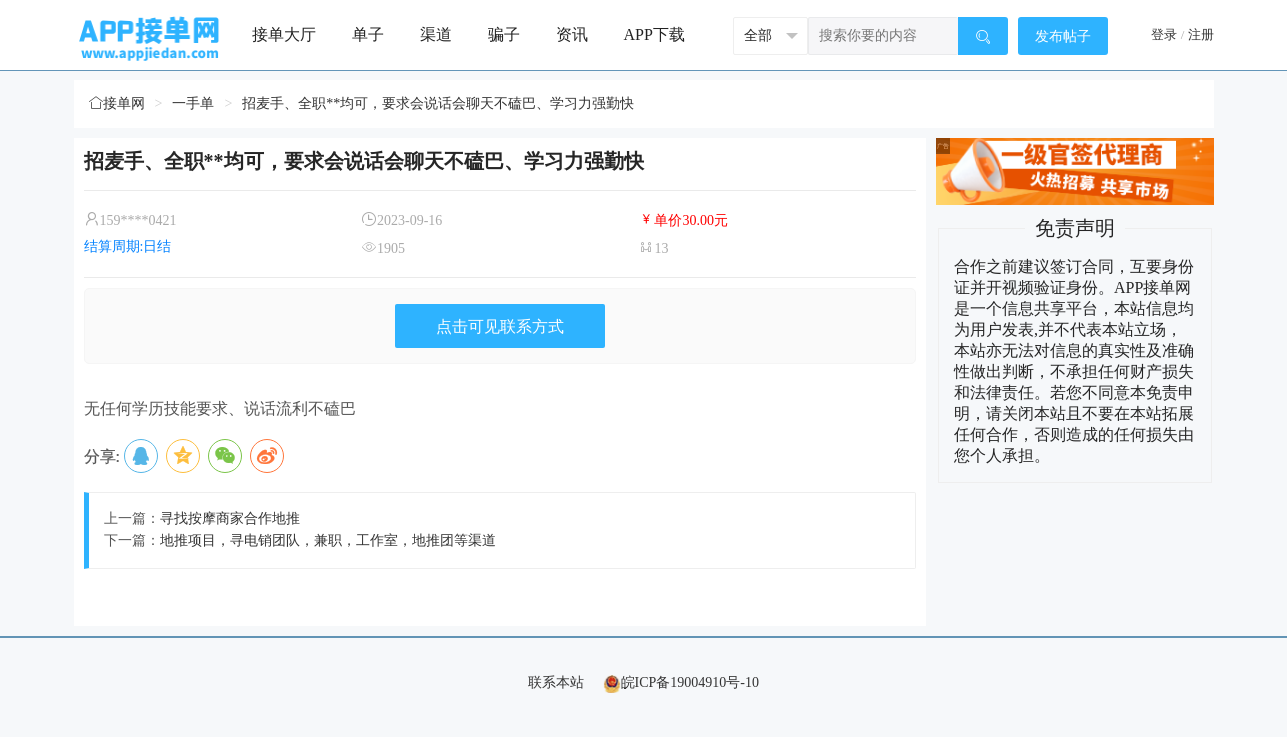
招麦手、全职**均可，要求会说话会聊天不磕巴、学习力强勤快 (438, 103)
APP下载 (654, 34)
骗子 (504, 34)
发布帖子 (1063, 36)
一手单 (193, 103)
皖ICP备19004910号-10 (681, 682)
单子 (368, 34)
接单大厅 (284, 34)
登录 (1164, 34)
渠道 (436, 34)
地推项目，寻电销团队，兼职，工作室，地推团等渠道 (328, 540)
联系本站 (556, 682)
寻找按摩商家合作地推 (230, 518)
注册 (1201, 34)
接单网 (117, 103)
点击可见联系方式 (500, 326)
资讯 (572, 34)
